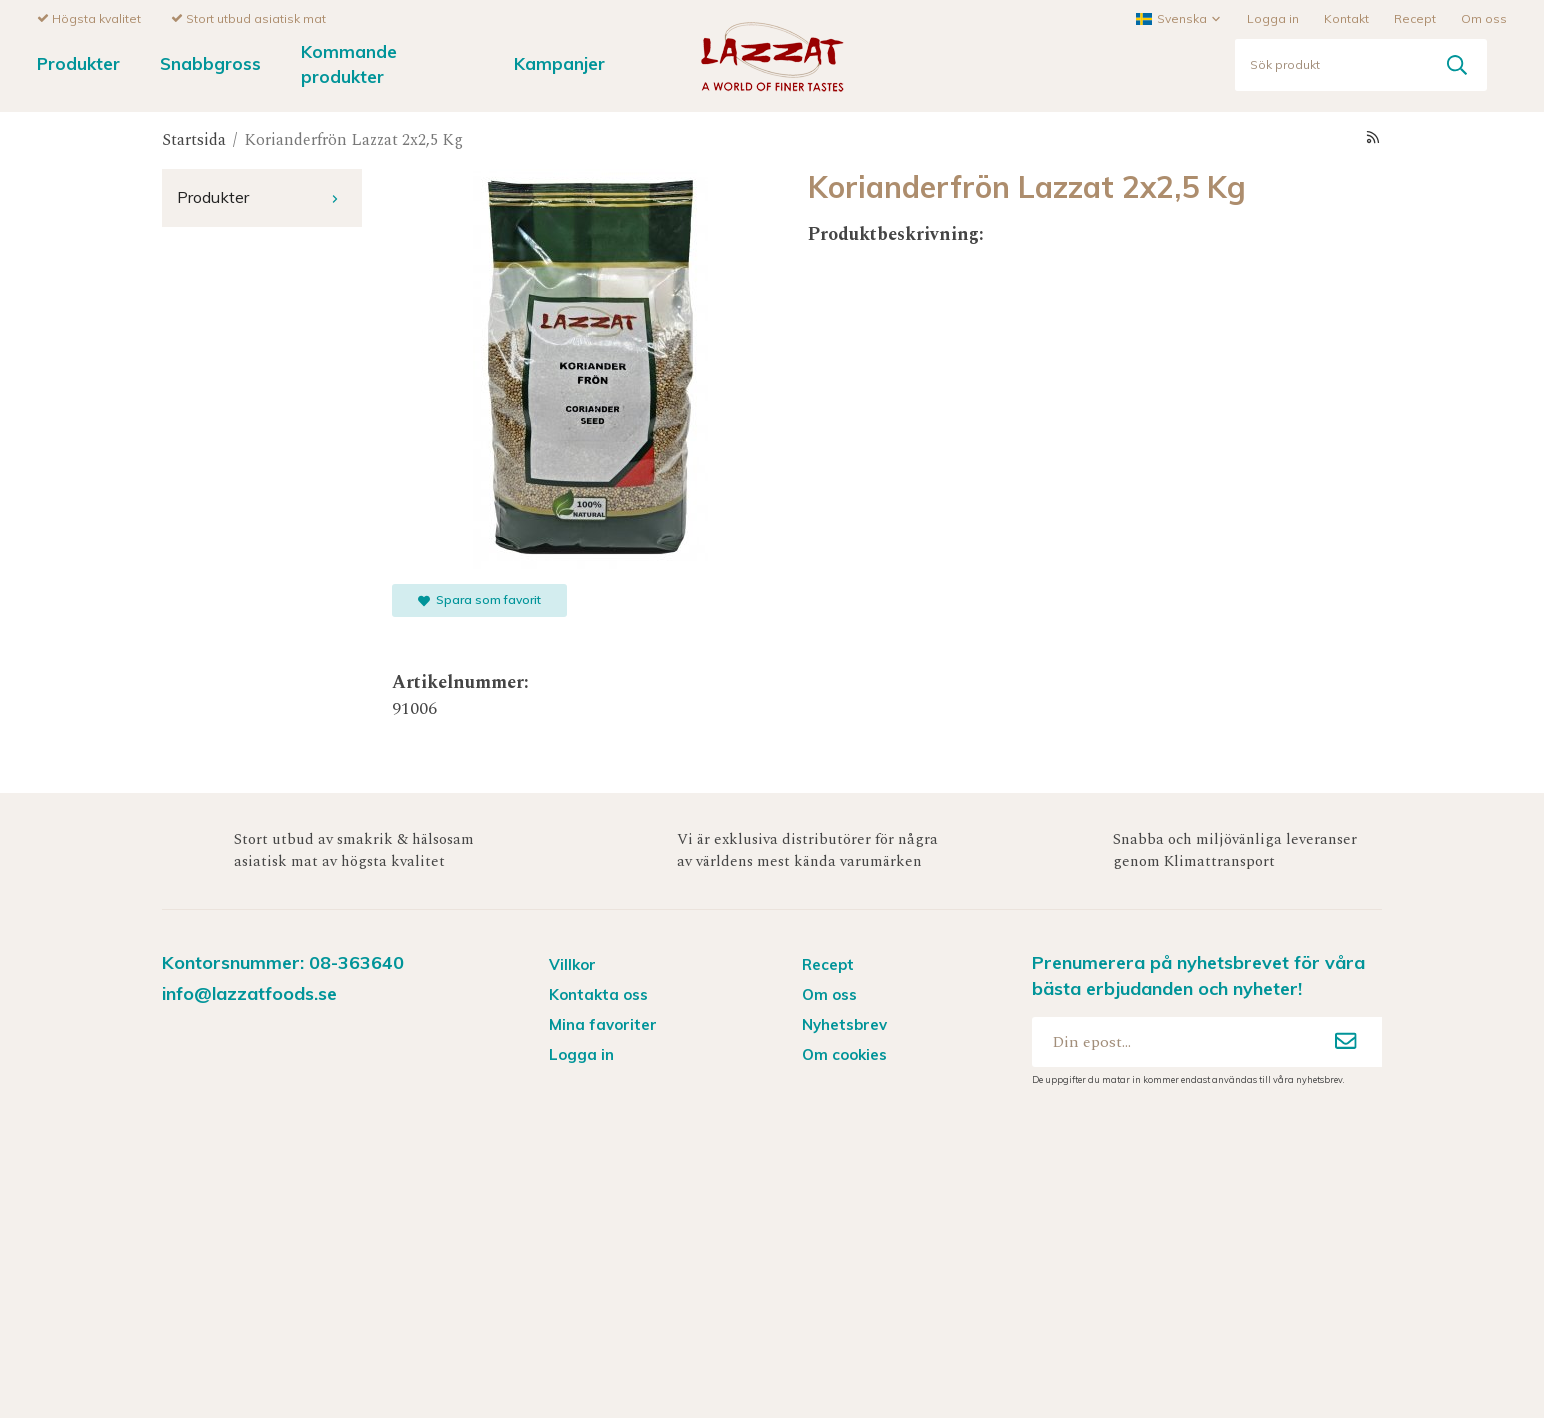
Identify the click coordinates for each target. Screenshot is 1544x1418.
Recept (1415, 17)
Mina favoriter (603, 1023)
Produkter (78, 62)
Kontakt (1346, 17)
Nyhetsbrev (844, 1023)
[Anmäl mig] (1346, 1041)
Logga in (1273, 17)
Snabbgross (210, 62)
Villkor (572, 963)
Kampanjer (559, 62)
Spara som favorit (479, 598)
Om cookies (844, 1053)
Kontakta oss (598, 993)
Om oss (1484, 17)
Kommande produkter (349, 63)
